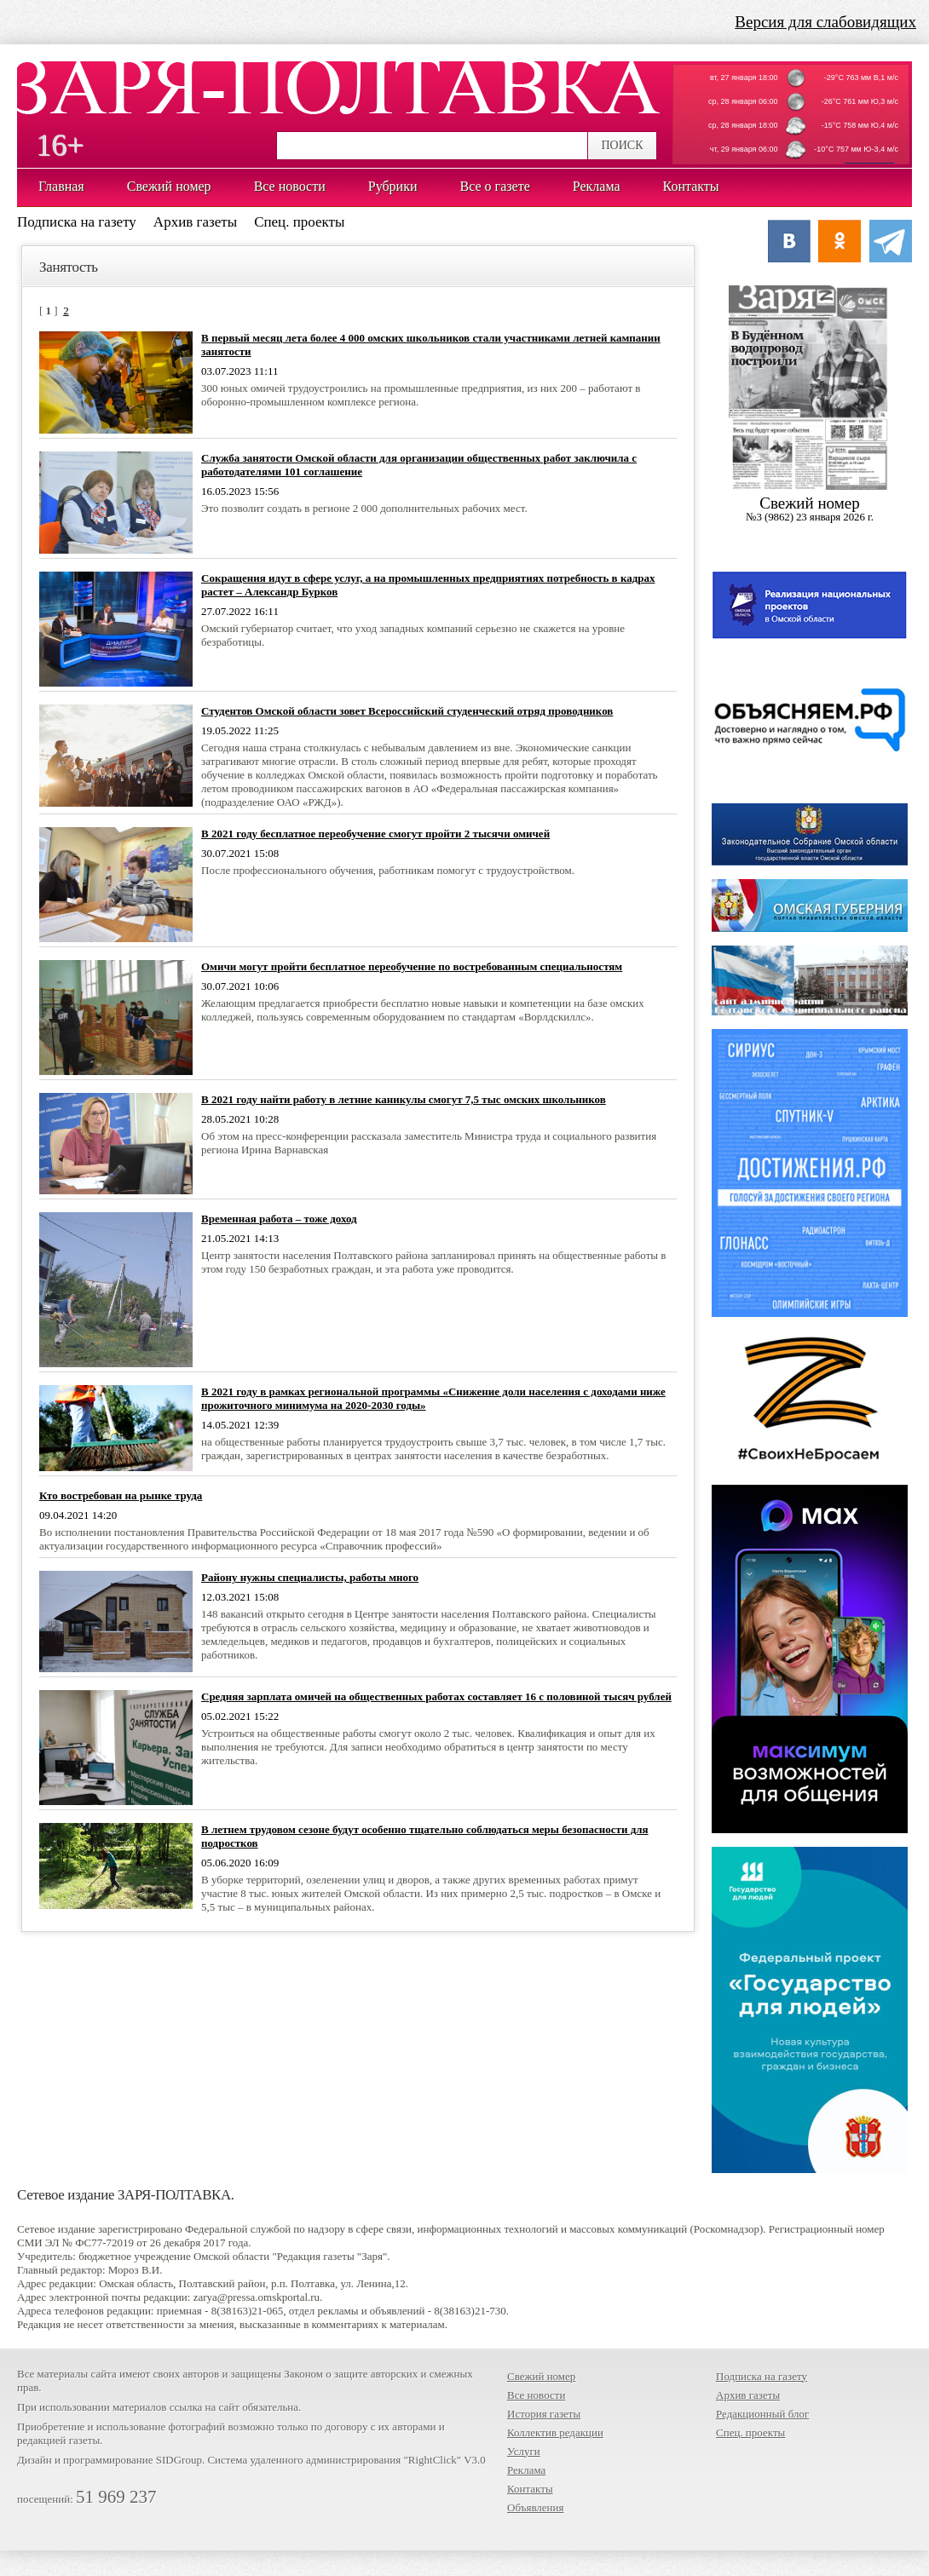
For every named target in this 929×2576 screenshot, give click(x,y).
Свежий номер (541, 2376)
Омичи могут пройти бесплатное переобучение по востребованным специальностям (411, 966)
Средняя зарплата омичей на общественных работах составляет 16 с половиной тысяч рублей (436, 1696)
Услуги (523, 2451)
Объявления (535, 2507)
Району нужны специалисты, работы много (309, 1577)
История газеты (543, 2413)
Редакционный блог (762, 2413)
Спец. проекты (299, 222)
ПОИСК (622, 145)
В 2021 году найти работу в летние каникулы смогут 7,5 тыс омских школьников (403, 1099)
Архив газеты (195, 222)
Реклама (526, 2470)
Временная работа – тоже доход (279, 1218)
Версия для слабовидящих (825, 22)
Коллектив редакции (555, 2432)
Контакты (530, 2488)
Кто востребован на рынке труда (120, 1495)
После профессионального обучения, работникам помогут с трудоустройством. (387, 870)
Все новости (536, 2395)
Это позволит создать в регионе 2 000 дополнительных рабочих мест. (364, 508)
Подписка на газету (76, 222)
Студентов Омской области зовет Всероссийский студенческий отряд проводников (407, 710)
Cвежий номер (809, 509)
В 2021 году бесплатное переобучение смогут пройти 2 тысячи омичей (375, 833)
